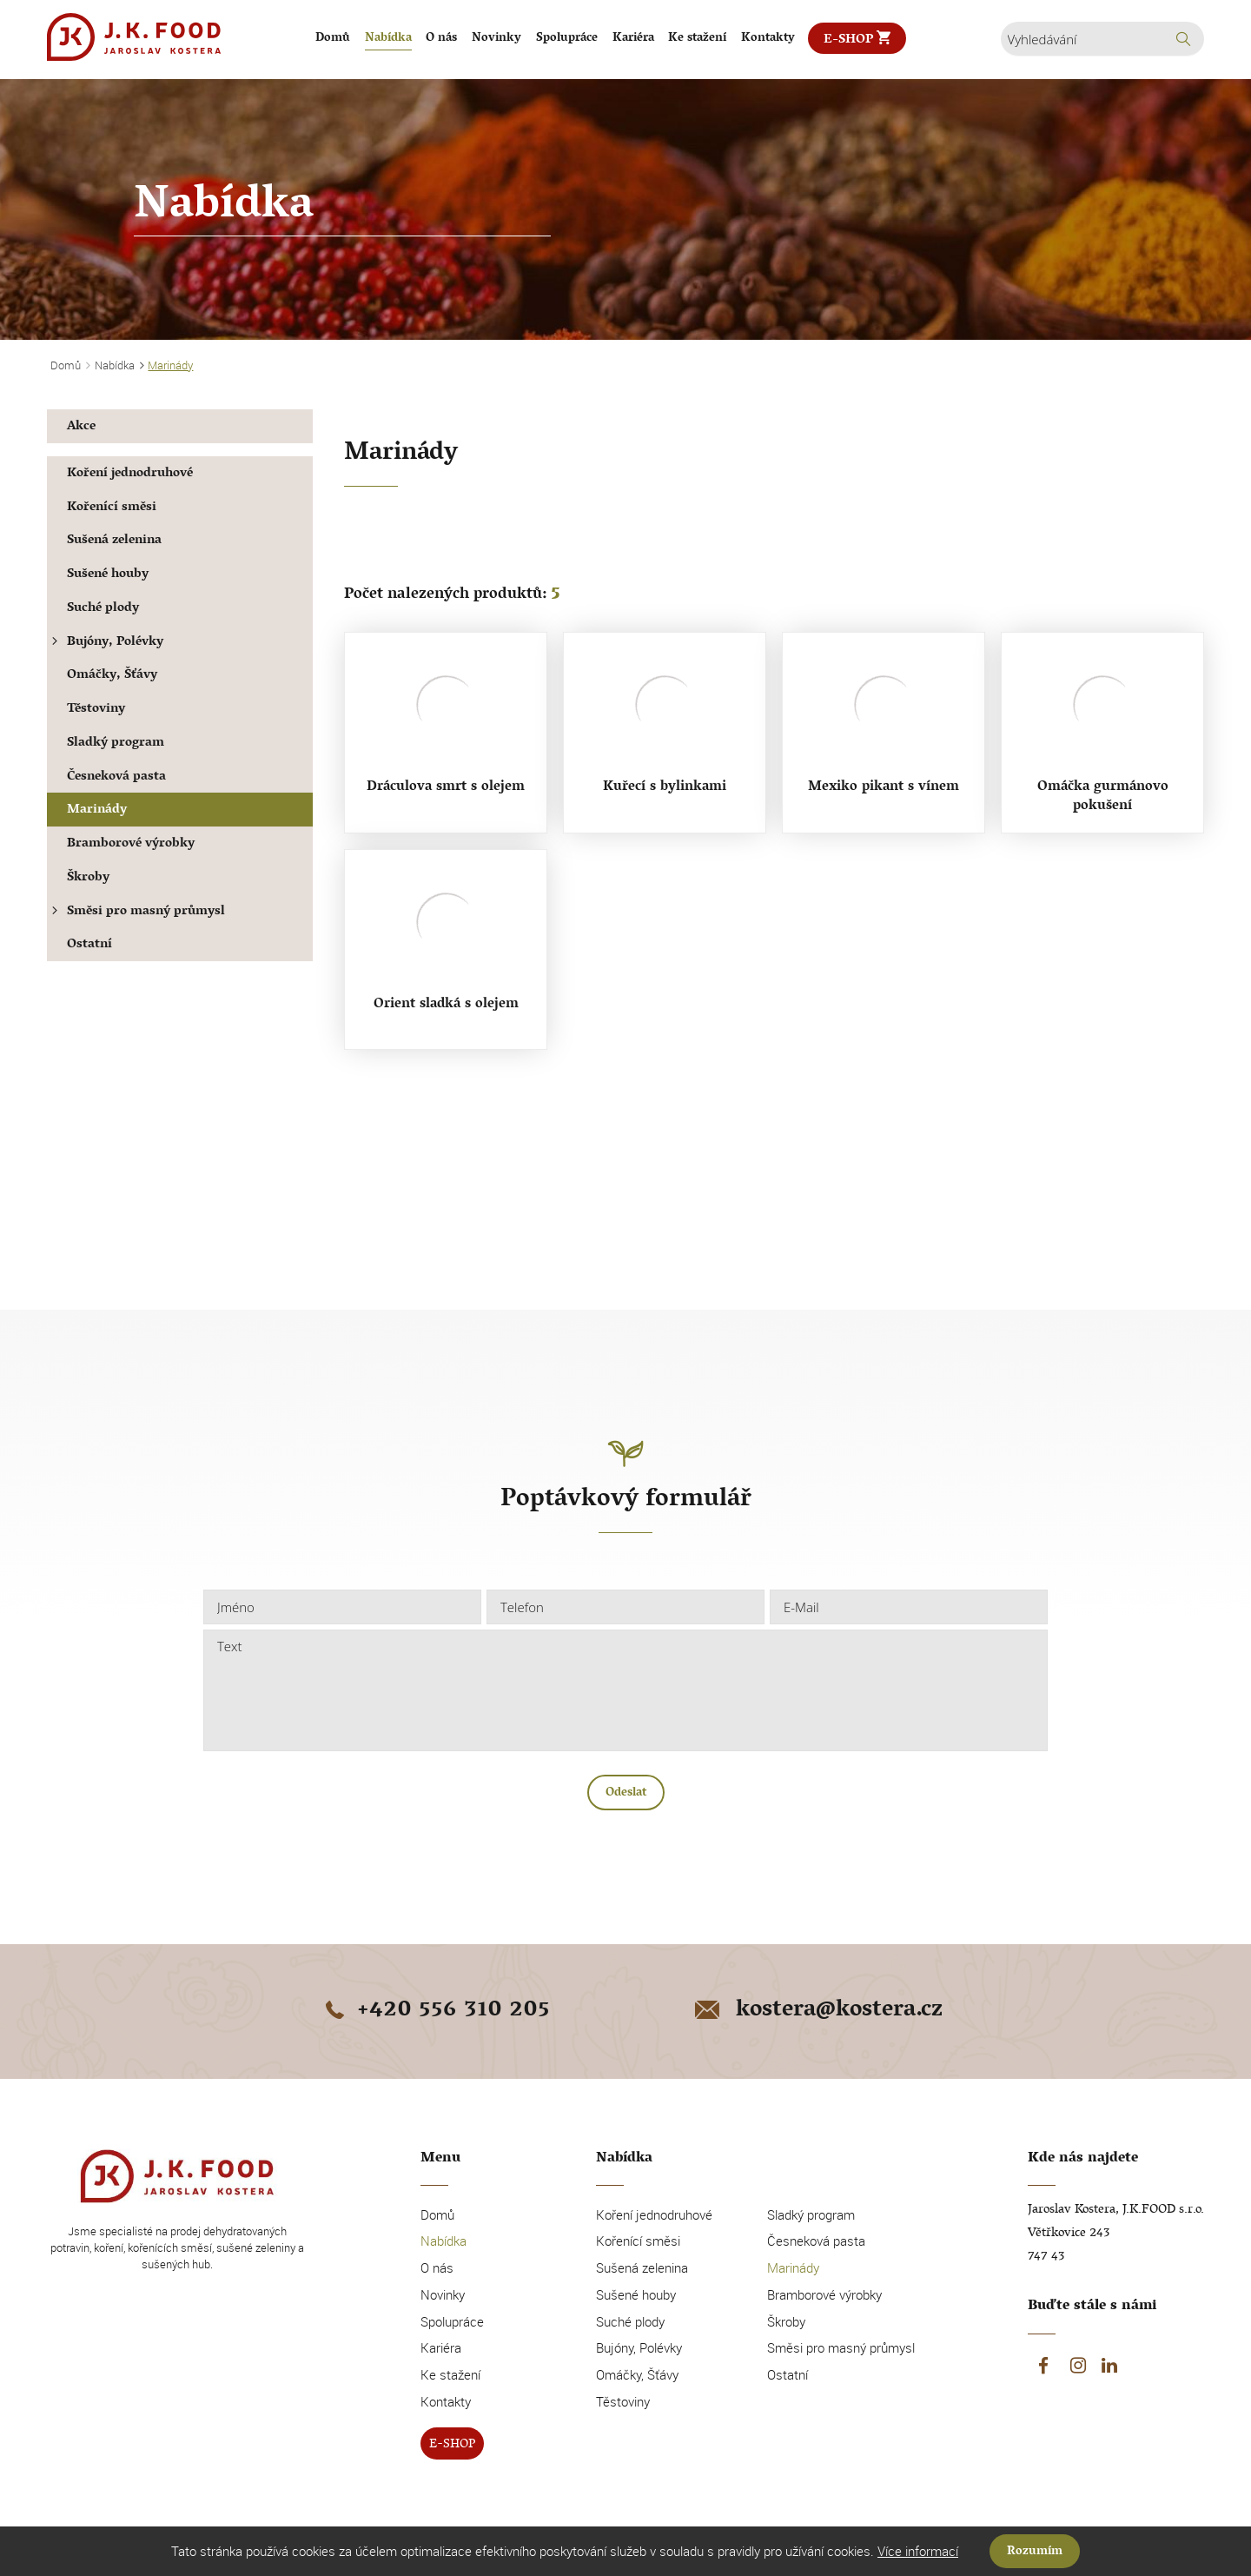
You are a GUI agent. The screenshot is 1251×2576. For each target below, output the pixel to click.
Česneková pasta (116, 777)
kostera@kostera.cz (817, 2011)
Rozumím (1034, 2552)
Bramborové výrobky (131, 844)
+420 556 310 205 (434, 2011)
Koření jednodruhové (130, 474)
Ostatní (89, 945)
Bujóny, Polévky (105, 642)
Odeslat (626, 1793)
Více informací (917, 2550)
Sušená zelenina (114, 541)
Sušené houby (108, 575)
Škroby (88, 878)
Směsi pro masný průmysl (136, 912)
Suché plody (103, 609)
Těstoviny (96, 709)
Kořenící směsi (111, 508)
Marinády (97, 810)
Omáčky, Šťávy (112, 675)
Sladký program (115, 743)
